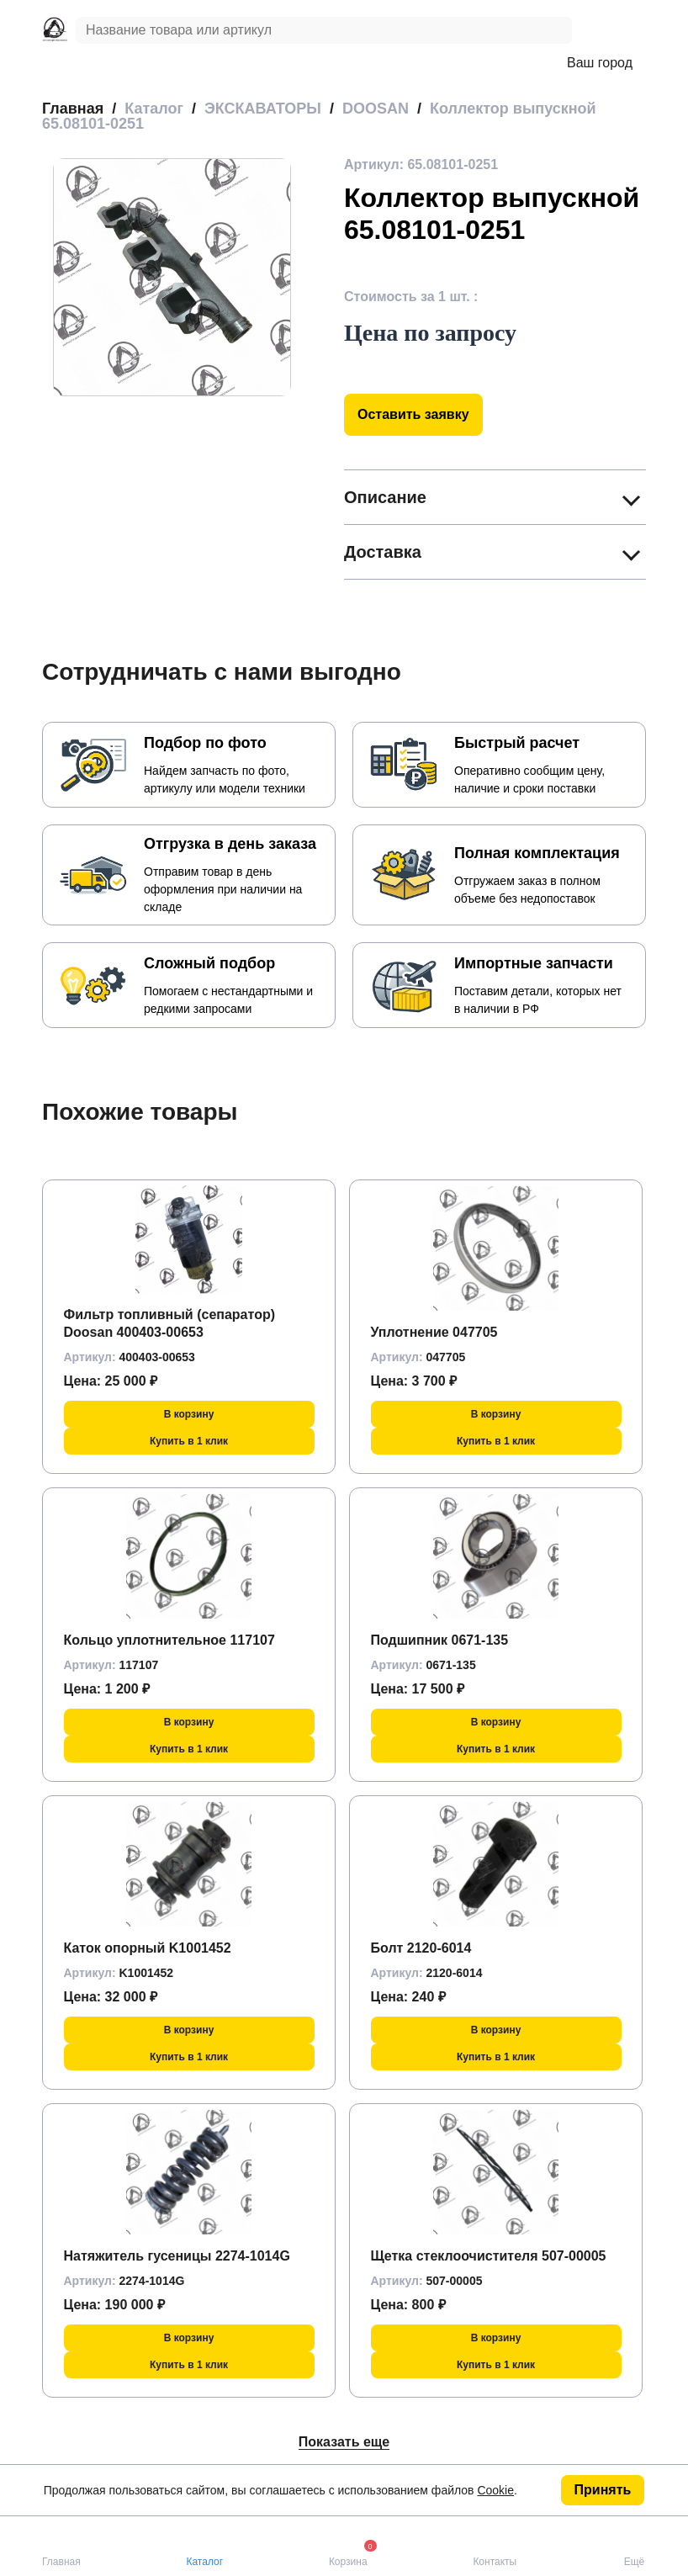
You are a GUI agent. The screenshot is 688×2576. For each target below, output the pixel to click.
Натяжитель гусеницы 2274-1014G (177, 2256)
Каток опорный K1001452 (147, 1948)
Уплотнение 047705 (434, 1332)
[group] (172, 277)
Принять (603, 2490)
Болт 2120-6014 (421, 1948)
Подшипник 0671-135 (440, 1640)
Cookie (495, 2490)
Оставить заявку (413, 414)
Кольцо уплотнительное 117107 (169, 1640)
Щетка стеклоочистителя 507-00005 (488, 2256)
